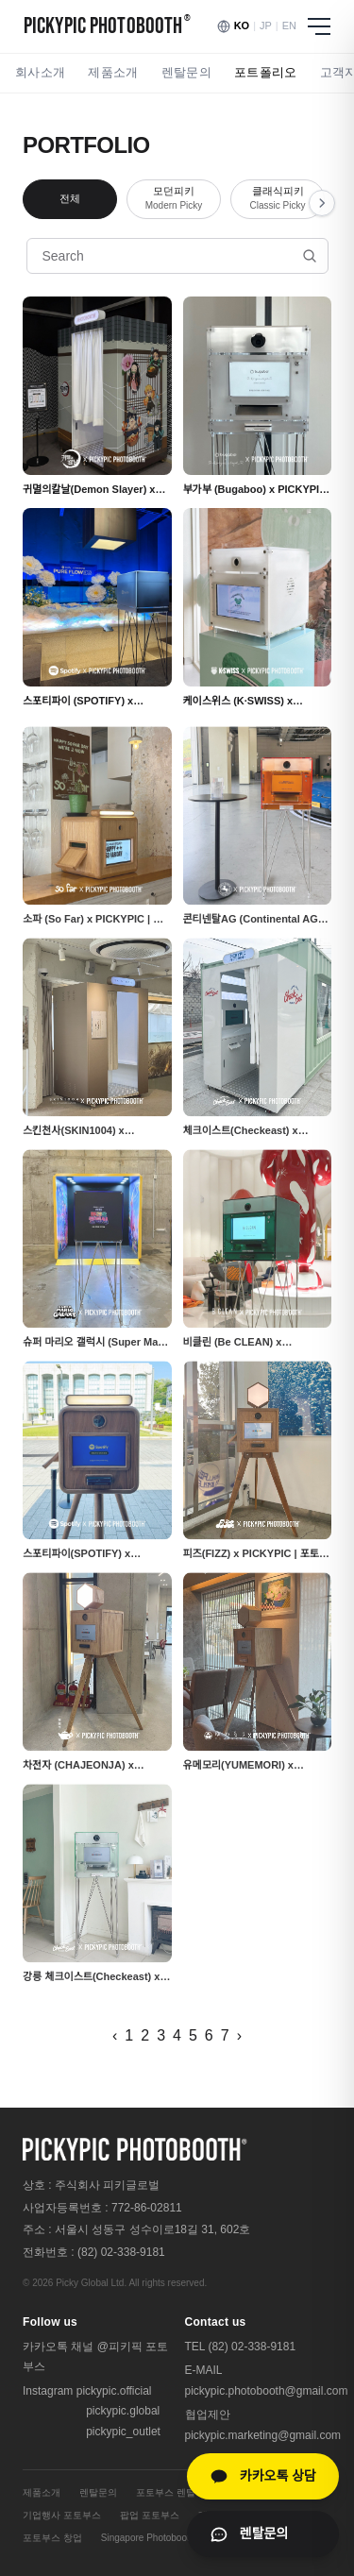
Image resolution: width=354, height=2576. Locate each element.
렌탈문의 (186, 72)
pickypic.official (114, 2391)
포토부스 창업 (52, 2538)
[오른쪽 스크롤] (322, 203)
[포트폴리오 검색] (177, 256)
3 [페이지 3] (161, 2035)
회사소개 (40, 72)
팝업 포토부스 (149, 2515)
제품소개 (113, 72)
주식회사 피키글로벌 (107, 2185)
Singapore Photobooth (148, 2538)
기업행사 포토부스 (62, 2515)
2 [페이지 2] (145, 2035)
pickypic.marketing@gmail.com (263, 2435)
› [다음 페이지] (239, 2035)
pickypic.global (123, 2410)
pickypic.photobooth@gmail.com (266, 2391)
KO (242, 25)
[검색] (309, 255)
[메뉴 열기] (319, 26)
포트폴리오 (265, 72)
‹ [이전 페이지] (114, 2035)
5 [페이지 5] (193, 2035)
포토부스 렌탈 (165, 2492)
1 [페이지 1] (129, 2035)
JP (266, 25)
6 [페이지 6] (209, 2035)
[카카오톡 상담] (263, 2476)
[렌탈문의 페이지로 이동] (263, 2534)
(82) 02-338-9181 (121, 2252)
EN (289, 25)
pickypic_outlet (123, 2431)
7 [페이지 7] (225, 2035)
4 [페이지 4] (177, 2035)
